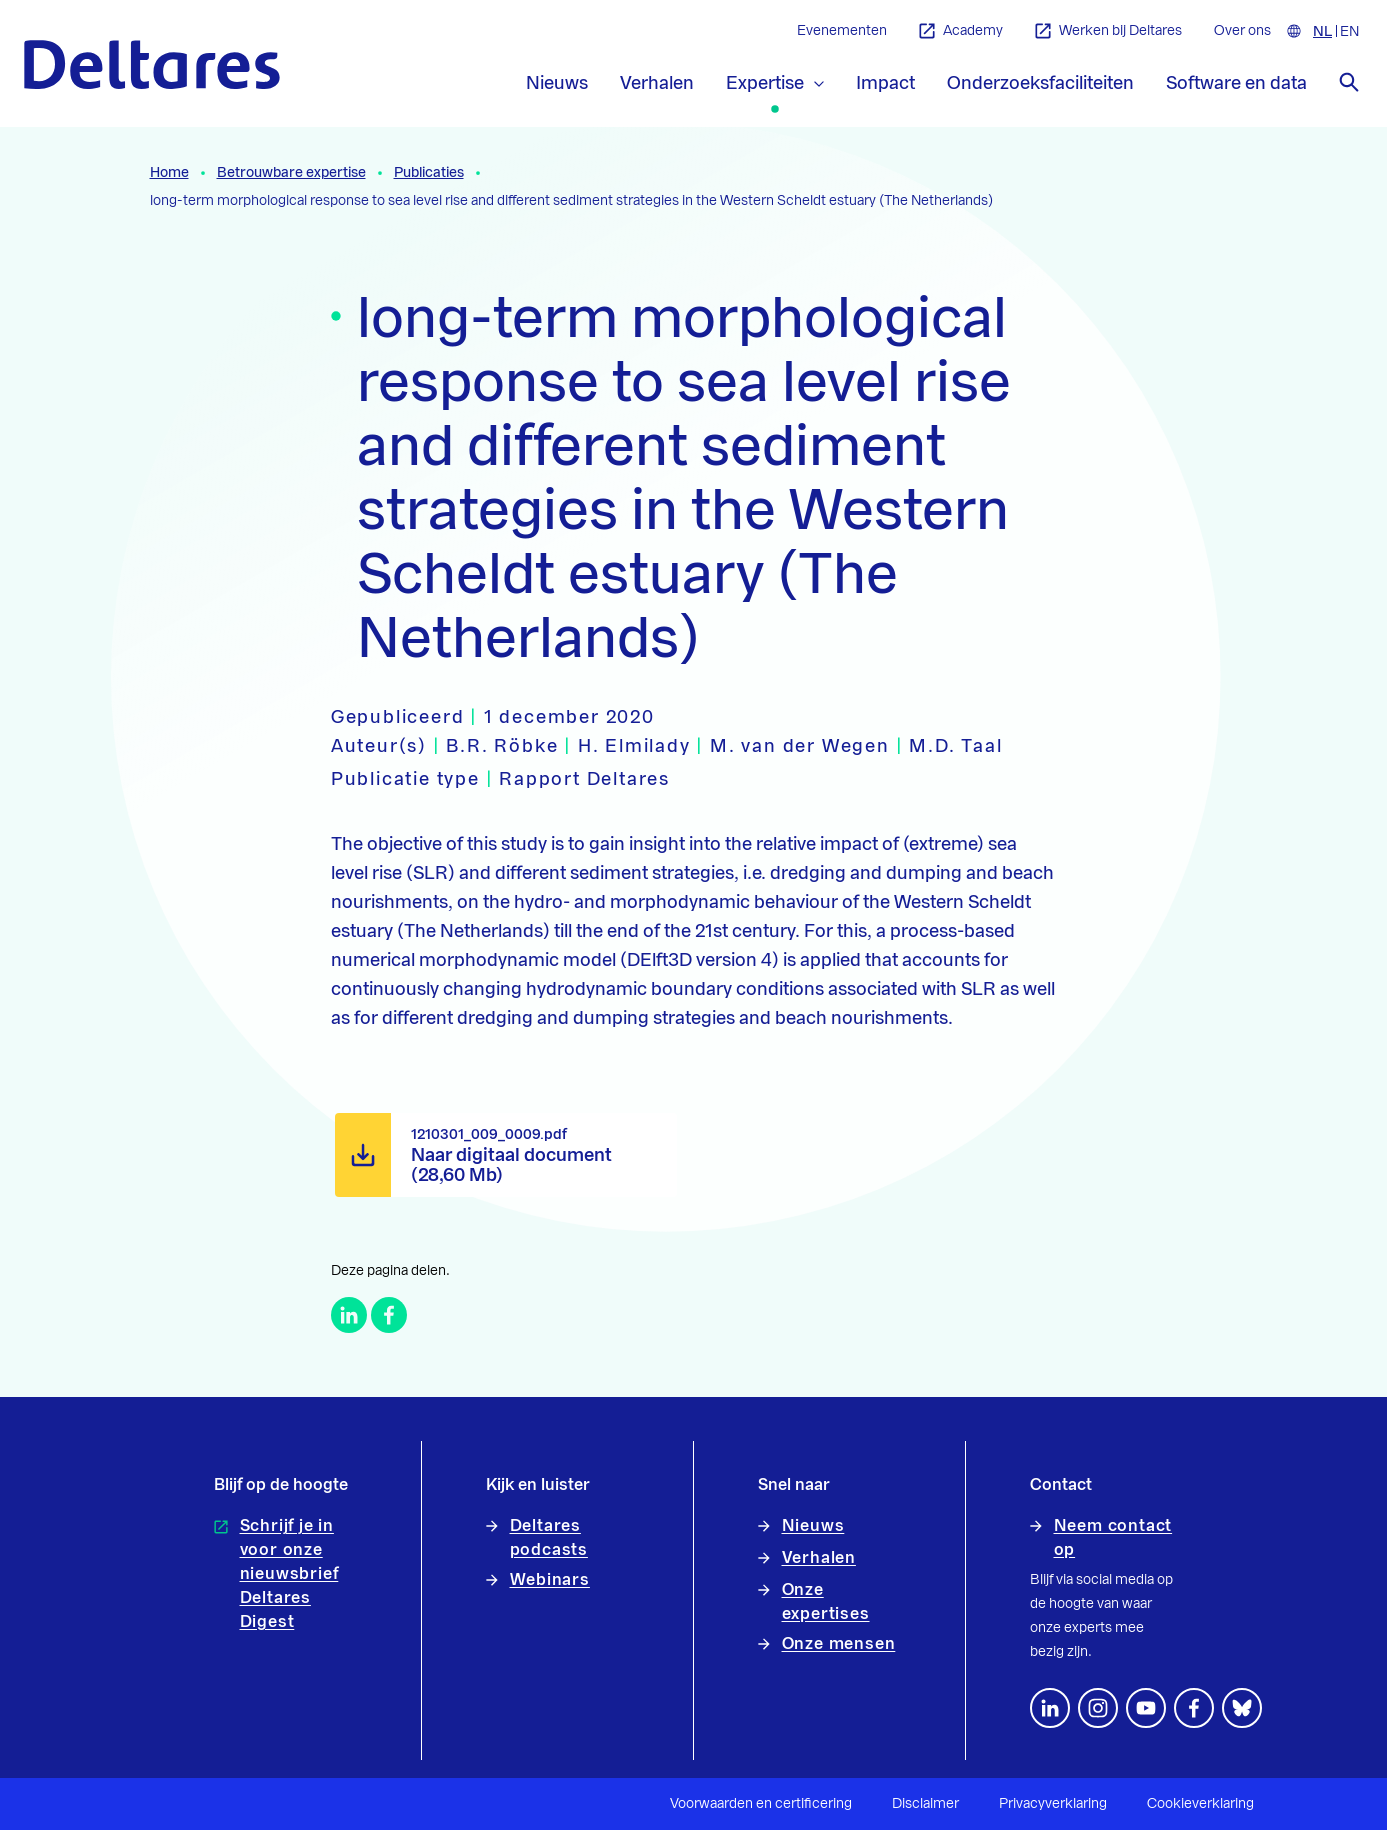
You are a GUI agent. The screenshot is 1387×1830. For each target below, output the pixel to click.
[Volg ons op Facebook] (1194, 1708)
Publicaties (429, 173)
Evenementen (842, 31)
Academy (961, 31)
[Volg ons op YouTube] (1146, 1708)
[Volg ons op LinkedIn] (1050, 1708)
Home (169, 173)
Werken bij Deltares (1108, 31)
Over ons (1242, 31)
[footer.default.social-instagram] (1098, 1708)
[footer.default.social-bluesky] (1242, 1708)
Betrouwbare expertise (291, 173)
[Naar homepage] (152, 64)
